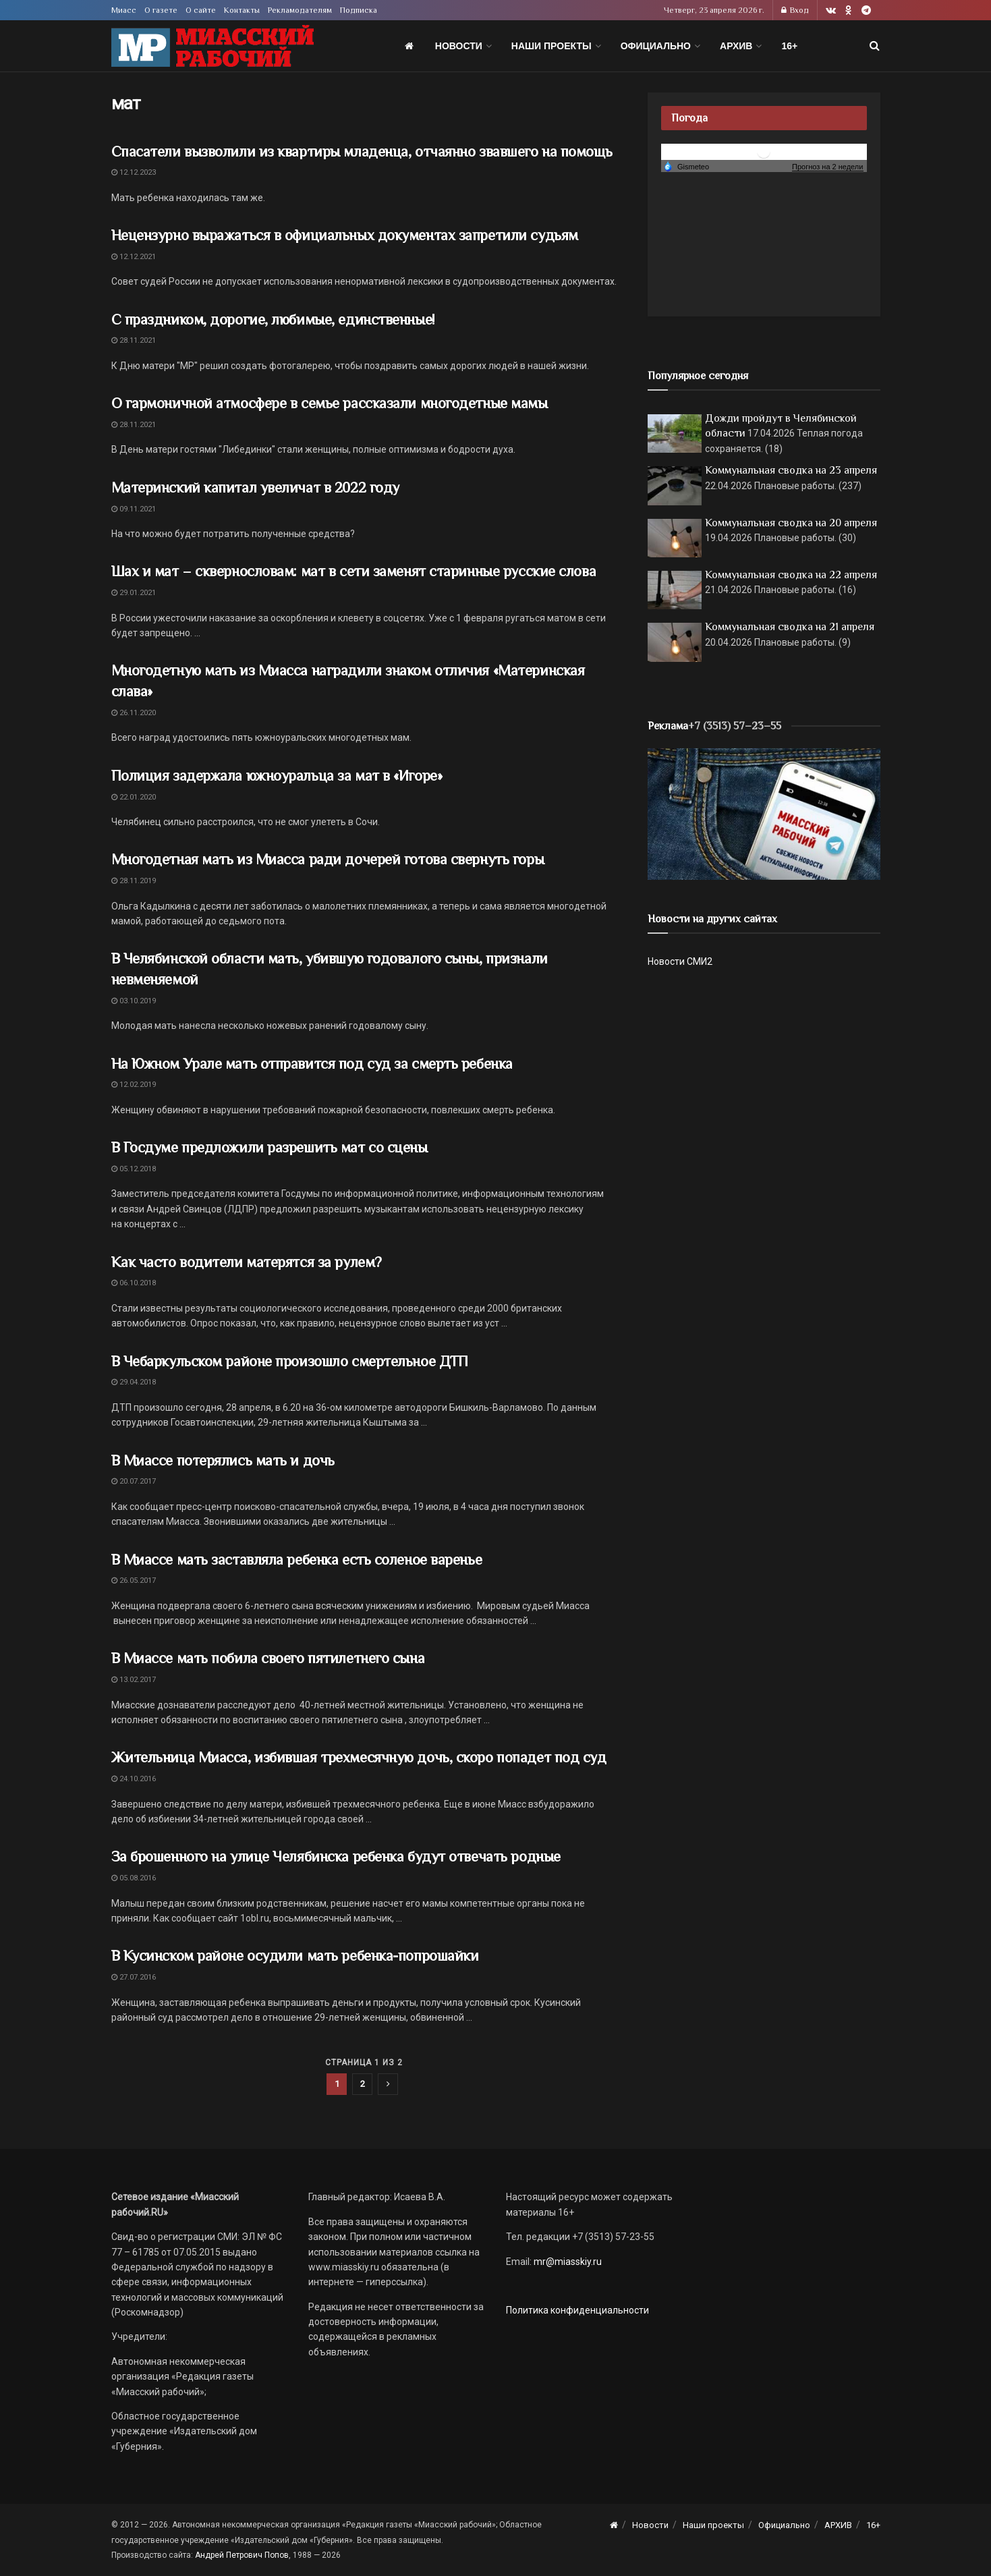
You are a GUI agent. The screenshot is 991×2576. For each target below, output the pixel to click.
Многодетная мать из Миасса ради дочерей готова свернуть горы (327, 859)
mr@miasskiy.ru (567, 2261)
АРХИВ (736, 45)
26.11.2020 (133, 712)
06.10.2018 (133, 1283)
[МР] (764, 813)
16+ (789, 45)
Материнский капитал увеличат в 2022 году (255, 487)
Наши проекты (551, 45)
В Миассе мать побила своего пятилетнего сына (268, 1658)
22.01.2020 (133, 797)
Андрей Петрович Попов (242, 2555)
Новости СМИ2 (680, 961)
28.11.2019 (133, 880)
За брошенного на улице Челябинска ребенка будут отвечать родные (336, 1856)
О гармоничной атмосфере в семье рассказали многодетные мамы (329, 403)
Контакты (242, 10)
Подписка (358, 10)
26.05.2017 (133, 1580)
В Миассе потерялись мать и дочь (223, 1460)
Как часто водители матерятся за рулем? (246, 1262)
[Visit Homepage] (212, 46)
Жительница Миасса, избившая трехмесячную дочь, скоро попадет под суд (358, 1757)
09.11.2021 (133, 509)
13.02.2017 (133, 1679)
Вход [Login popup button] (795, 10)
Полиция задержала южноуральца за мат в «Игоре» (277, 775)
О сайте (201, 10)
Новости (458, 45)
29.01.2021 (133, 592)
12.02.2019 (133, 1084)
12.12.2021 (133, 256)
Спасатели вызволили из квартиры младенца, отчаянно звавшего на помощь (362, 151)
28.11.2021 (133, 340)
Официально (656, 45)
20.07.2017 (133, 1481)
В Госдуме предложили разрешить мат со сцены (269, 1147)
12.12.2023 (133, 172)
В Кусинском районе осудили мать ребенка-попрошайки (295, 1955)
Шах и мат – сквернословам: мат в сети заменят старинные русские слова (353, 571)
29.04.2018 (133, 1382)
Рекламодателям (300, 10)
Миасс (123, 10)
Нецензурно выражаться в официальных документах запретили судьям (344, 235)
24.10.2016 (133, 1778)
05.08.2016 (133, 1878)
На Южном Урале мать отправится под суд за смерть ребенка (312, 1063)
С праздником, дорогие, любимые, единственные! (272, 319)
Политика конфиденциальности (577, 2310)
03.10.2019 (133, 1001)
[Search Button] (875, 46)
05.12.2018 (133, 1169)
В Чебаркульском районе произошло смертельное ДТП (289, 1361)
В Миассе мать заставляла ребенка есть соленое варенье (296, 1559)
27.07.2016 (133, 1977)
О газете (160, 10)
